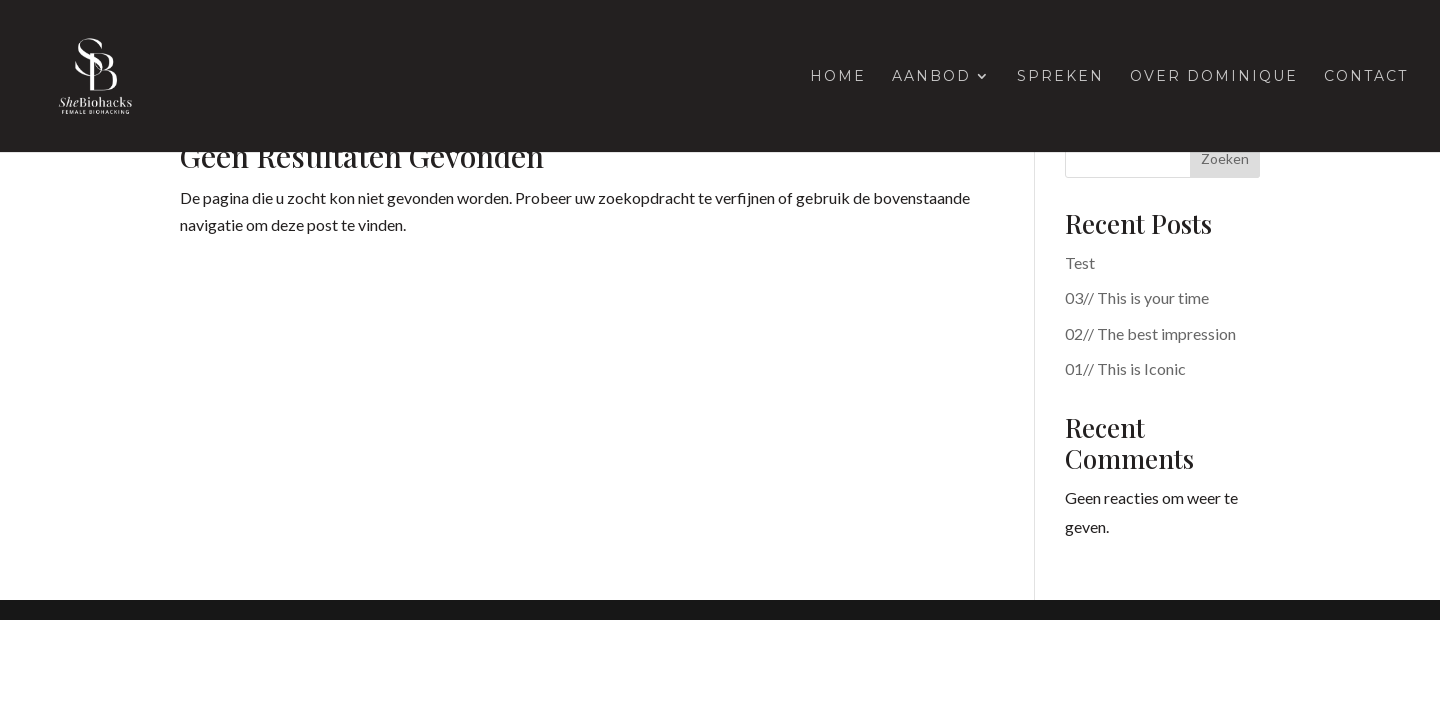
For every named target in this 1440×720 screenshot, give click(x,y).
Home (838, 77)
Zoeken (1225, 158)
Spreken (1060, 77)
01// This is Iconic (1125, 368)
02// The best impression (1150, 333)
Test (1080, 262)
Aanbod (931, 77)
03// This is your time (1137, 297)
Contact (1366, 77)
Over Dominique (1214, 77)
